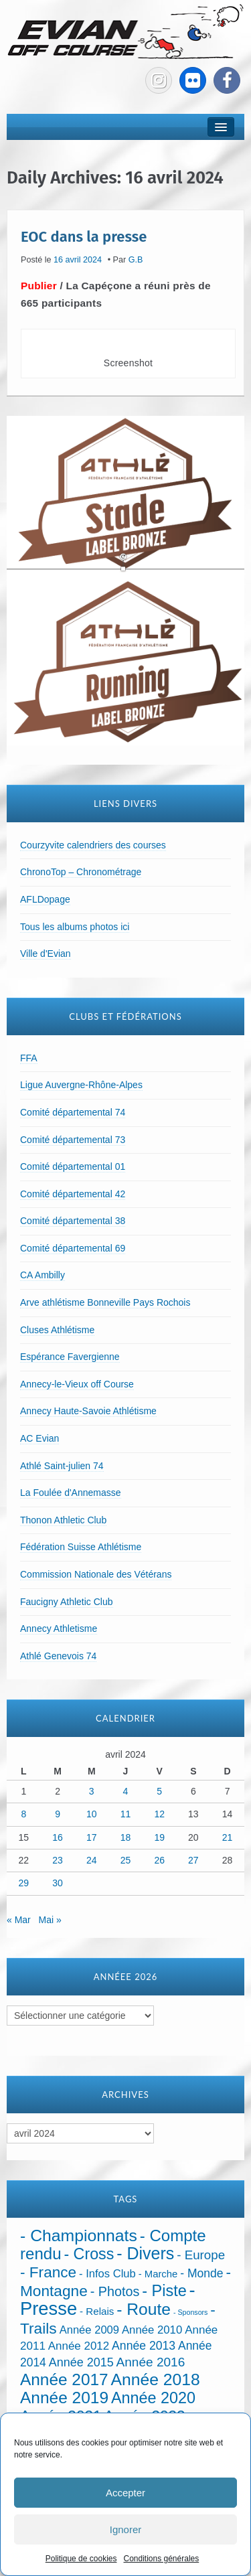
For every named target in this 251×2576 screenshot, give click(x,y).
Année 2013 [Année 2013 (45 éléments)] (143, 2345)
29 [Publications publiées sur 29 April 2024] (24, 1883)
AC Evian (39, 1438)
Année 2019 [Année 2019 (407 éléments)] (64, 2398)
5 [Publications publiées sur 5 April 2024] (159, 1791)
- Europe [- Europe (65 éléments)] (201, 2255)
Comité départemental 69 (72, 1248)
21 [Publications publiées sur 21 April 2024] (227, 1837)
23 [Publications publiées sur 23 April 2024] (57, 1860)
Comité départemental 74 (72, 1112)
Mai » (49, 1919)
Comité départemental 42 (72, 1194)
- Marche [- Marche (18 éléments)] (158, 2274)
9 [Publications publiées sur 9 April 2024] (57, 1814)
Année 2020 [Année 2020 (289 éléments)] (153, 2398)
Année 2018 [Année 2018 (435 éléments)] (155, 2379)
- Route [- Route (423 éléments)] (143, 2309)
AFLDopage (45, 899)
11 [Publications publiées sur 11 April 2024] (125, 1814)
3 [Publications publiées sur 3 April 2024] (91, 1791)
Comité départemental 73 (72, 1139)
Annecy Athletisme (58, 1628)
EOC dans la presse (84, 236)
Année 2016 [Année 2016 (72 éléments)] (150, 2362)
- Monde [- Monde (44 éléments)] (201, 2273)
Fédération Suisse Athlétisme (80, 1546)
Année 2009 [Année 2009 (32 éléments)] (89, 2330)
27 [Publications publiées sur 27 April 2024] (193, 1860)
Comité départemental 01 (72, 1166)
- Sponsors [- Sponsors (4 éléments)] (190, 2312)
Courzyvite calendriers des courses (93, 845)
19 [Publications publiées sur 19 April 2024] (159, 1837)
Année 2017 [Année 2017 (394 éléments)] (64, 2379)
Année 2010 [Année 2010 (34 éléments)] (152, 2330)
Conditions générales (161, 2558)
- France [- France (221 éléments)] (48, 2272)
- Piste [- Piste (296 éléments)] (164, 2290)
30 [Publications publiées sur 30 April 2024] (57, 1883)
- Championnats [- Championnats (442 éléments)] (78, 2235)
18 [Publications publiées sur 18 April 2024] (125, 1837)
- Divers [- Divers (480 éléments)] (145, 2253)
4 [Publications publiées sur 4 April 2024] (126, 1791)
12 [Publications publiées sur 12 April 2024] (159, 1814)
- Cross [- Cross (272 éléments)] (89, 2254)
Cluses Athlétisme (57, 1329)
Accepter (125, 2492)
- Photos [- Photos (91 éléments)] (115, 2291)
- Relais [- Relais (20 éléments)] (97, 2311)
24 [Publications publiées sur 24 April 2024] (91, 1860)
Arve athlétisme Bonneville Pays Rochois (105, 1302)
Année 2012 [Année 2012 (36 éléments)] (78, 2346)
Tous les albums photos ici (74, 926)
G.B (136, 259)
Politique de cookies (81, 2558)
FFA (28, 1058)
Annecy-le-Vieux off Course (77, 1384)
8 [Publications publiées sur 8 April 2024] (23, 1814)
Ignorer (126, 2529)
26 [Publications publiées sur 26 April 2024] (159, 1860)
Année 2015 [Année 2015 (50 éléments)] (81, 2362)
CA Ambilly (42, 1275)
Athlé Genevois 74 (58, 1656)
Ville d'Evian (45, 953)
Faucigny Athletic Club (66, 1601)
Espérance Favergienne (70, 1356)
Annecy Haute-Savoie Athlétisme (88, 1411)
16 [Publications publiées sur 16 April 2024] (57, 1837)
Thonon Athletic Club (63, 1520)
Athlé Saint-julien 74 (62, 1465)
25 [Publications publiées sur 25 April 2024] (125, 1860)
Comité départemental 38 (72, 1220)
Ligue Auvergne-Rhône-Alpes (81, 1084)
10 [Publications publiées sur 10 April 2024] (91, 1814)
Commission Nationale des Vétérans (95, 1574)
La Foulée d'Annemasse (70, 1492)
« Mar (19, 1919)
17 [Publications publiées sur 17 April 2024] (91, 1837)
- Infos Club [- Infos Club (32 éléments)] (107, 2273)
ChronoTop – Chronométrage (80, 871)
